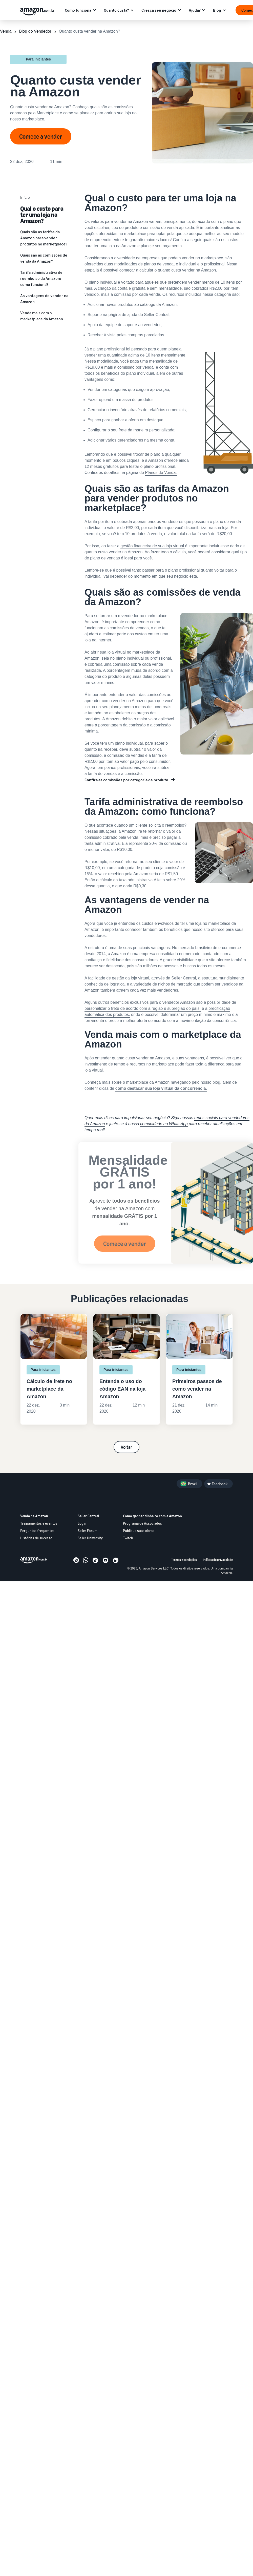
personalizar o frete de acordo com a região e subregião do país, (143, 1008)
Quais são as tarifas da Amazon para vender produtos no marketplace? (43, 237)
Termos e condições (184, 1560)
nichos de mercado (175, 984)
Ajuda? (195, 10)
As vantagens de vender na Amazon (44, 298)
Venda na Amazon (34, 1516)
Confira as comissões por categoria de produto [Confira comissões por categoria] (126, 779)
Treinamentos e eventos (38, 1523)
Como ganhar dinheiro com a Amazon (152, 1516)
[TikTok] (95, 1560)
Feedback (220, 1483)
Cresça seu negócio (158, 10)
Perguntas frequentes (37, 1530)
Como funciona (78, 10)
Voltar (126, 1447)
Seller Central (88, 1516)
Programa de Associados (142, 1523)
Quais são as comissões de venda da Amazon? (43, 258)
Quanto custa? (116, 10)
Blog (217, 10)
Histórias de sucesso (36, 1538)
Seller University (90, 1538)
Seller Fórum (87, 1530)
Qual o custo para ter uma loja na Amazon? (42, 214)
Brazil (192, 1483)
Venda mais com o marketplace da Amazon (41, 315)
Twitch (128, 1538)
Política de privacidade (218, 1560)
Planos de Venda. (161, 472)
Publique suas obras (138, 1530)
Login (82, 1523)
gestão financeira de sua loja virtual (152, 546)
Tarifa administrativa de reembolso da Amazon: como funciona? (41, 278)
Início (25, 197)
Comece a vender (40, 136)
